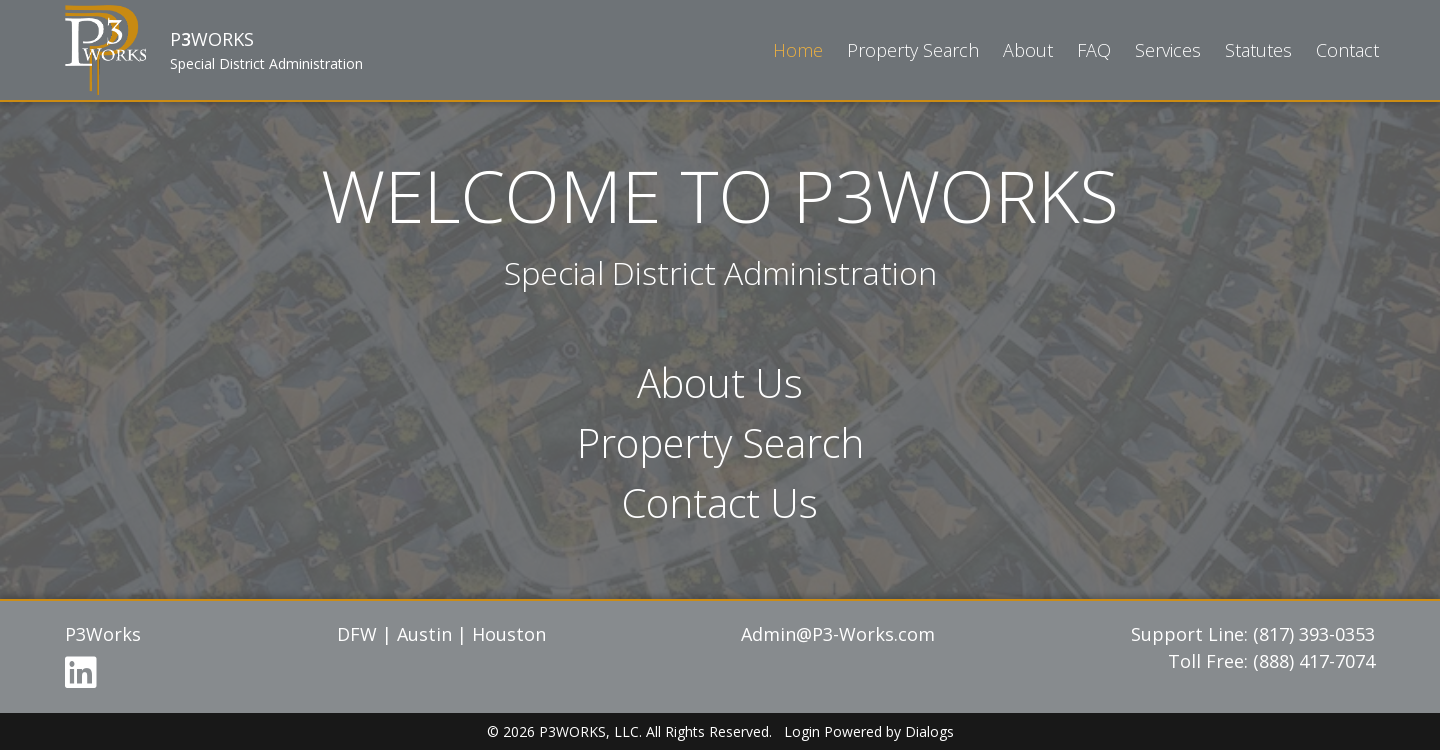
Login (802, 731)
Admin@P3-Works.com (838, 634)
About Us (720, 382)
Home (798, 50)
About (1028, 50)
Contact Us (720, 502)
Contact (1347, 50)
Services (1168, 50)
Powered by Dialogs (889, 731)
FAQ (1094, 50)
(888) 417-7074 (1314, 661)
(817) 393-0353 (1314, 634)
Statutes (1258, 50)
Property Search (913, 50)
